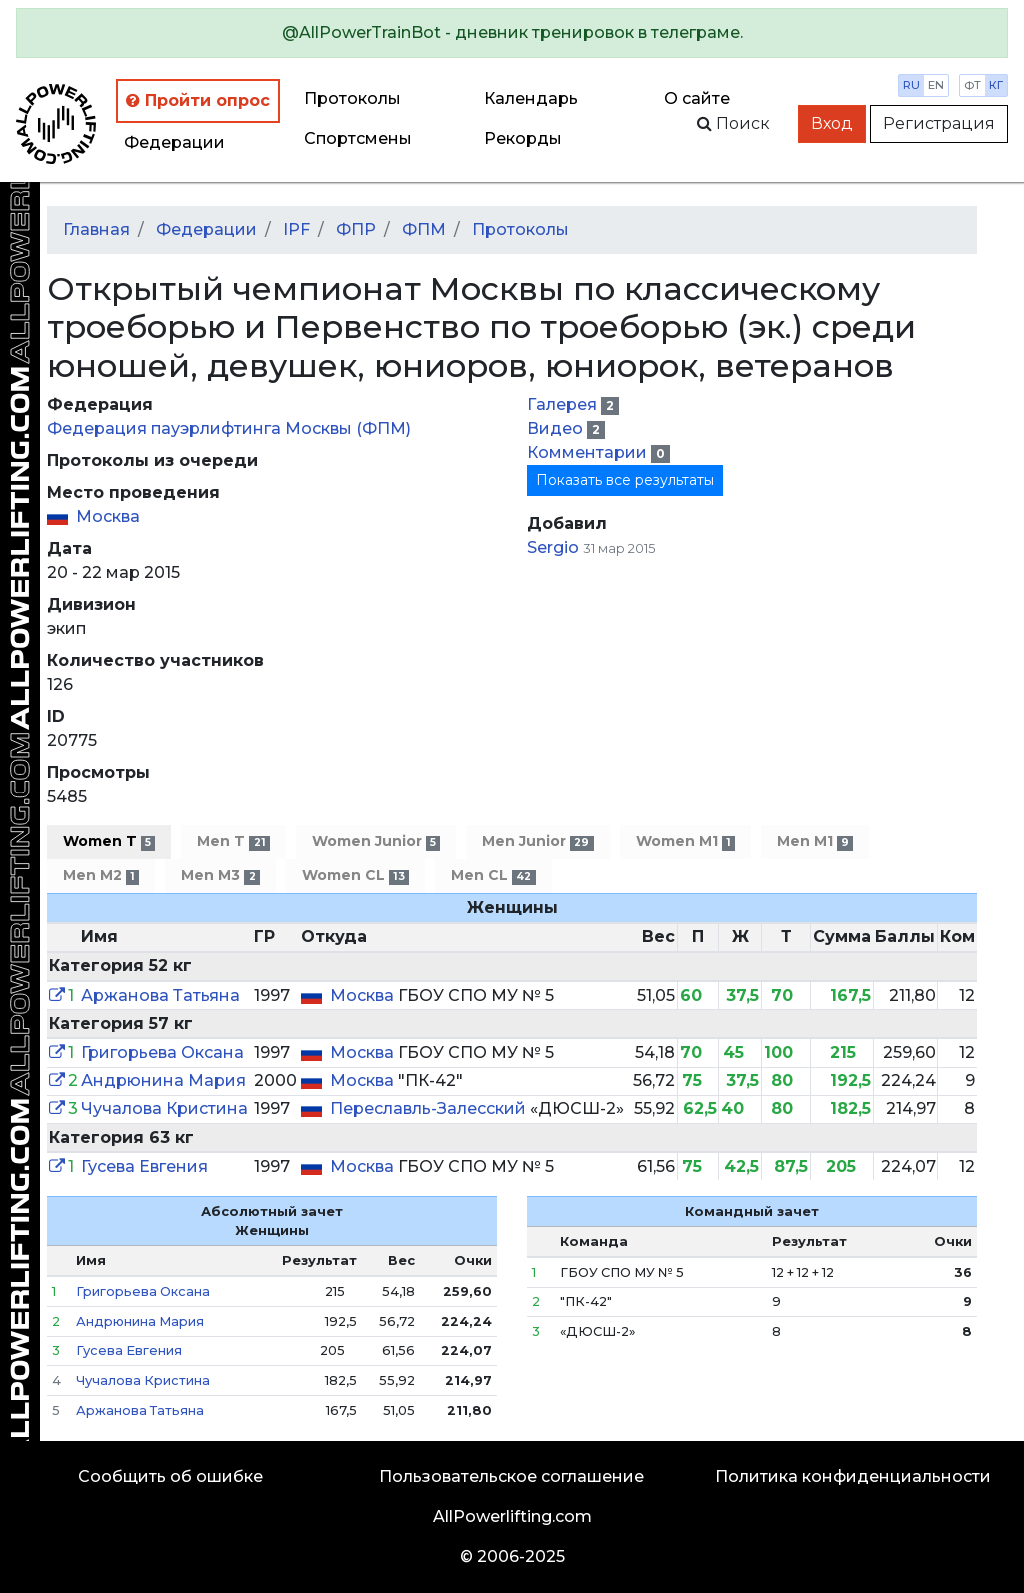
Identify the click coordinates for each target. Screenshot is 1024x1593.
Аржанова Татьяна (160, 995)
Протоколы (352, 98)
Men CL (493, 875)
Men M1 (815, 841)
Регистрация (939, 123)
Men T (233, 841)
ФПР (356, 229)
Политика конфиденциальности (853, 1476)
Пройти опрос (198, 100)
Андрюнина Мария (163, 1080)
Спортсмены (358, 138)
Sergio (553, 547)
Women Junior (376, 841)
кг (996, 85)
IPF (296, 229)
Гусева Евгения (144, 1166)
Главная (96, 229)
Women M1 (685, 841)
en (936, 85)
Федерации (174, 142)
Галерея (564, 404)
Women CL (355, 875)
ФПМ (424, 229)
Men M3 (220, 875)
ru (911, 85)
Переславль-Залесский (430, 1108)
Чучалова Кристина (164, 1108)
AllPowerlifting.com (512, 1516)
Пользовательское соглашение (511, 1476)
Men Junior (537, 841)
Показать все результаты (625, 480)
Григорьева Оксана (162, 1052)
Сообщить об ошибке (170, 1476)
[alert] (512, 33)
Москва (108, 516)
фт (972, 85)
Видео (557, 428)
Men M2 (101, 875)
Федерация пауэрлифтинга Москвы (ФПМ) (229, 428)
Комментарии (589, 452)
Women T (109, 841)
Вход (832, 123)
